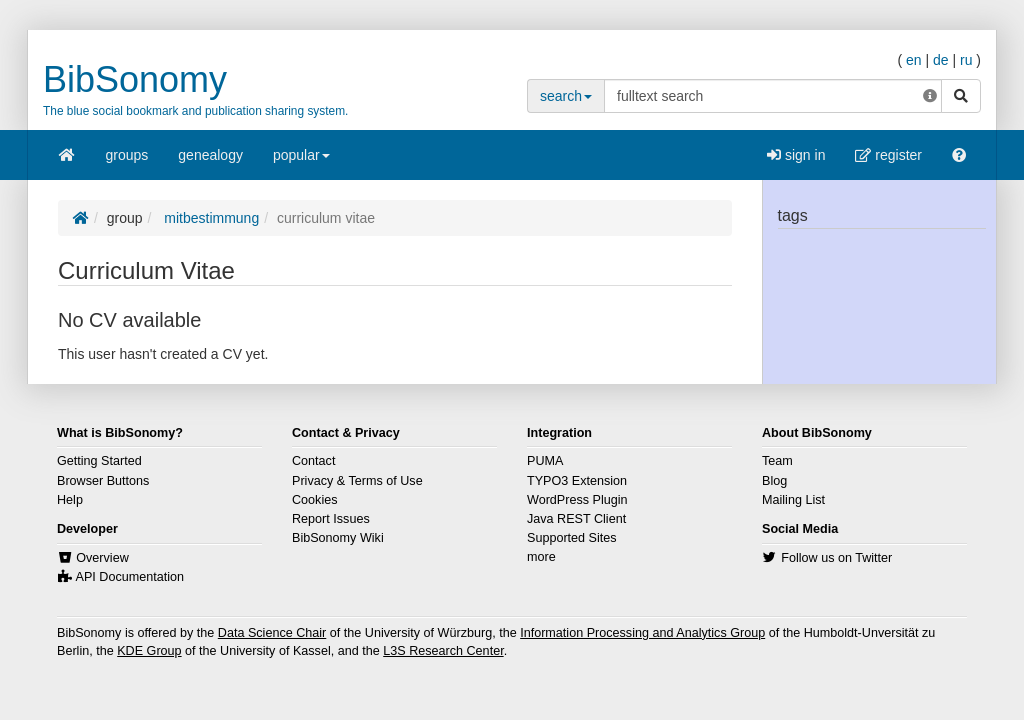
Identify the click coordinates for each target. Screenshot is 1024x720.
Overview (102, 558)
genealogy (210, 155)
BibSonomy (135, 79)
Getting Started (99, 461)
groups (127, 155)
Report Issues (331, 519)
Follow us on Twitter (836, 558)
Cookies (315, 500)
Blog (774, 481)
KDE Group (149, 651)
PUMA (545, 461)
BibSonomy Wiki (338, 538)
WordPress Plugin (577, 500)
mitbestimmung (209, 218)
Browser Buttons (103, 481)
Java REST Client (576, 519)
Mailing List (793, 500)
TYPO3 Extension (577, 481)
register (888, 155)
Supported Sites (572, 538)
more (541, 557)
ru (966, 60)
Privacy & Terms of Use (357, 481)
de (941, 60)
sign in (796, 155)
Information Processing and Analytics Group (642, 633)
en (914, 60)
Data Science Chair (272, 633)
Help (70, 500)
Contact (313, 461)
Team (777, 461)
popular (301, 161)
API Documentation (130, 577)
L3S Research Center (443, 651)
